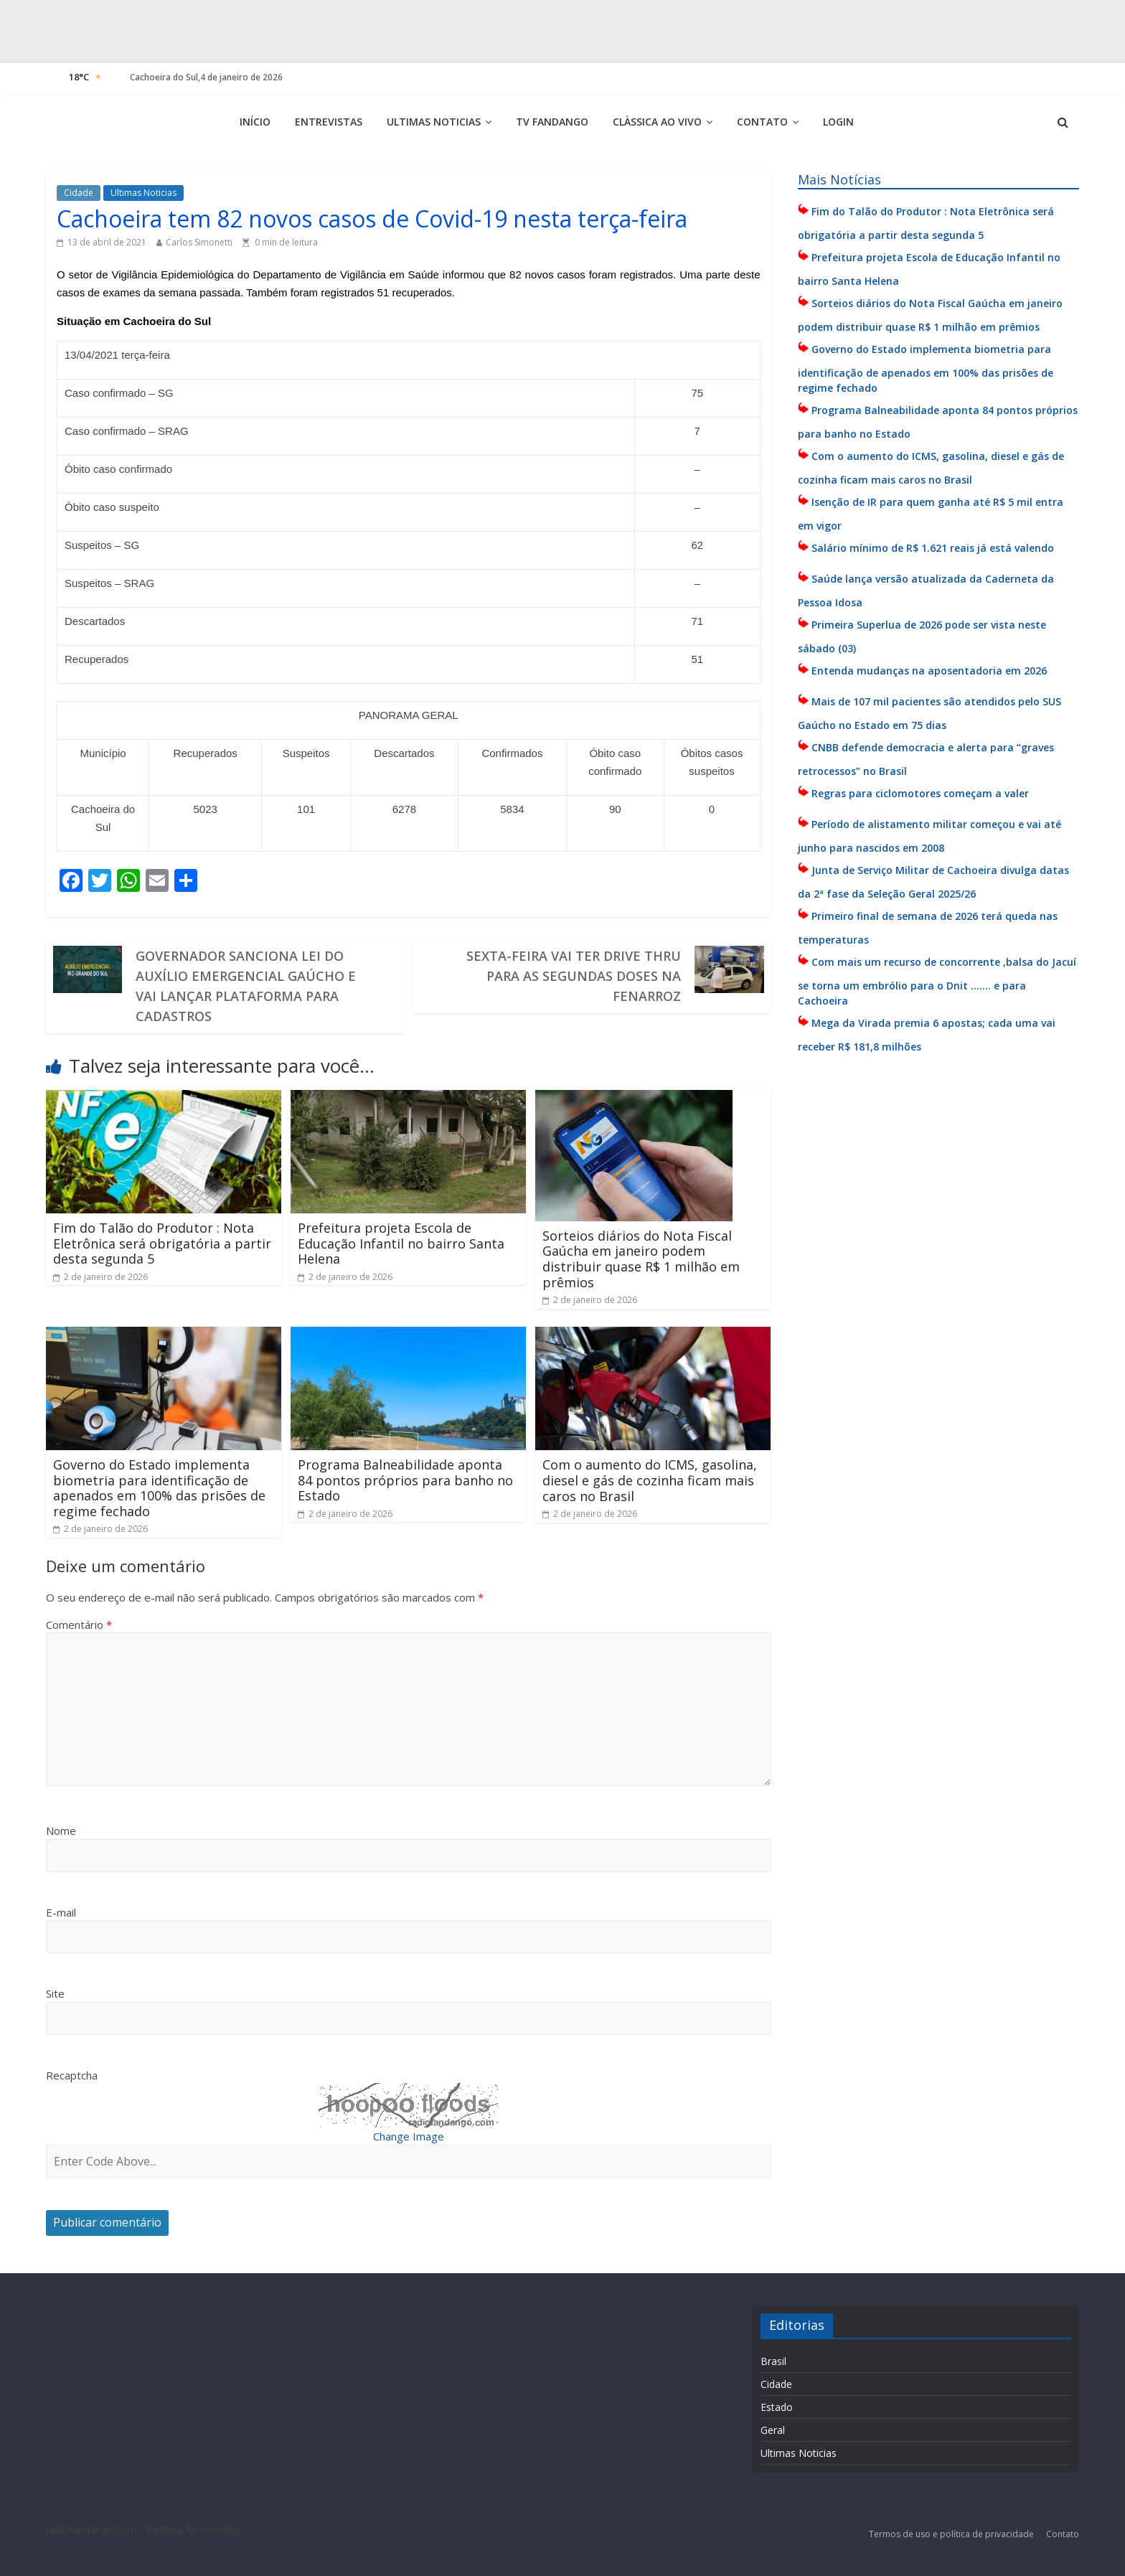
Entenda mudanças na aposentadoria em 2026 (929, 670)
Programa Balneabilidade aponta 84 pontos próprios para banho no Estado (405, 1480)
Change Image (408, 2136)
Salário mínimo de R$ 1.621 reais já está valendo (932, 548)
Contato (762, 121)
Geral (773, 2430)
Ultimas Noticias (434, 121)
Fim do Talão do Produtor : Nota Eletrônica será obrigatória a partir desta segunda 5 (162, 1243)
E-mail (61, 1912)
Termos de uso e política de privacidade (952, 2534)
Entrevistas (328, 121)
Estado (777, 2407)
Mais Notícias (839, 179)
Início (255, 121)
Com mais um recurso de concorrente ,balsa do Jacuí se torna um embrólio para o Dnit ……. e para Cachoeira (937, 981)
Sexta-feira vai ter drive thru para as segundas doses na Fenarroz (573, 976)
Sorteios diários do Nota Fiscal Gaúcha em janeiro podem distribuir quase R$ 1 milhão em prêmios (641, 1259)
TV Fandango (552, 121)
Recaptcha (72, 2075)
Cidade (78, 193)
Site (55, 1993)
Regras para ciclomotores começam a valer (920, 793)
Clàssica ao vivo (657, 121)
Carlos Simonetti (199, 242)
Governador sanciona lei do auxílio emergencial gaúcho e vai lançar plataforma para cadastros (246, 986)
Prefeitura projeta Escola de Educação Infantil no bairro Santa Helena (401, 1243)
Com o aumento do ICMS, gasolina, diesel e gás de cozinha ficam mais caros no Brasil (649, 1480)
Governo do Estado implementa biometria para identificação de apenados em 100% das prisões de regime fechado (159, 1488)
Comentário (79, 1624)
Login (838, 121)
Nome (61, 1830)
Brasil (773, 2361)
